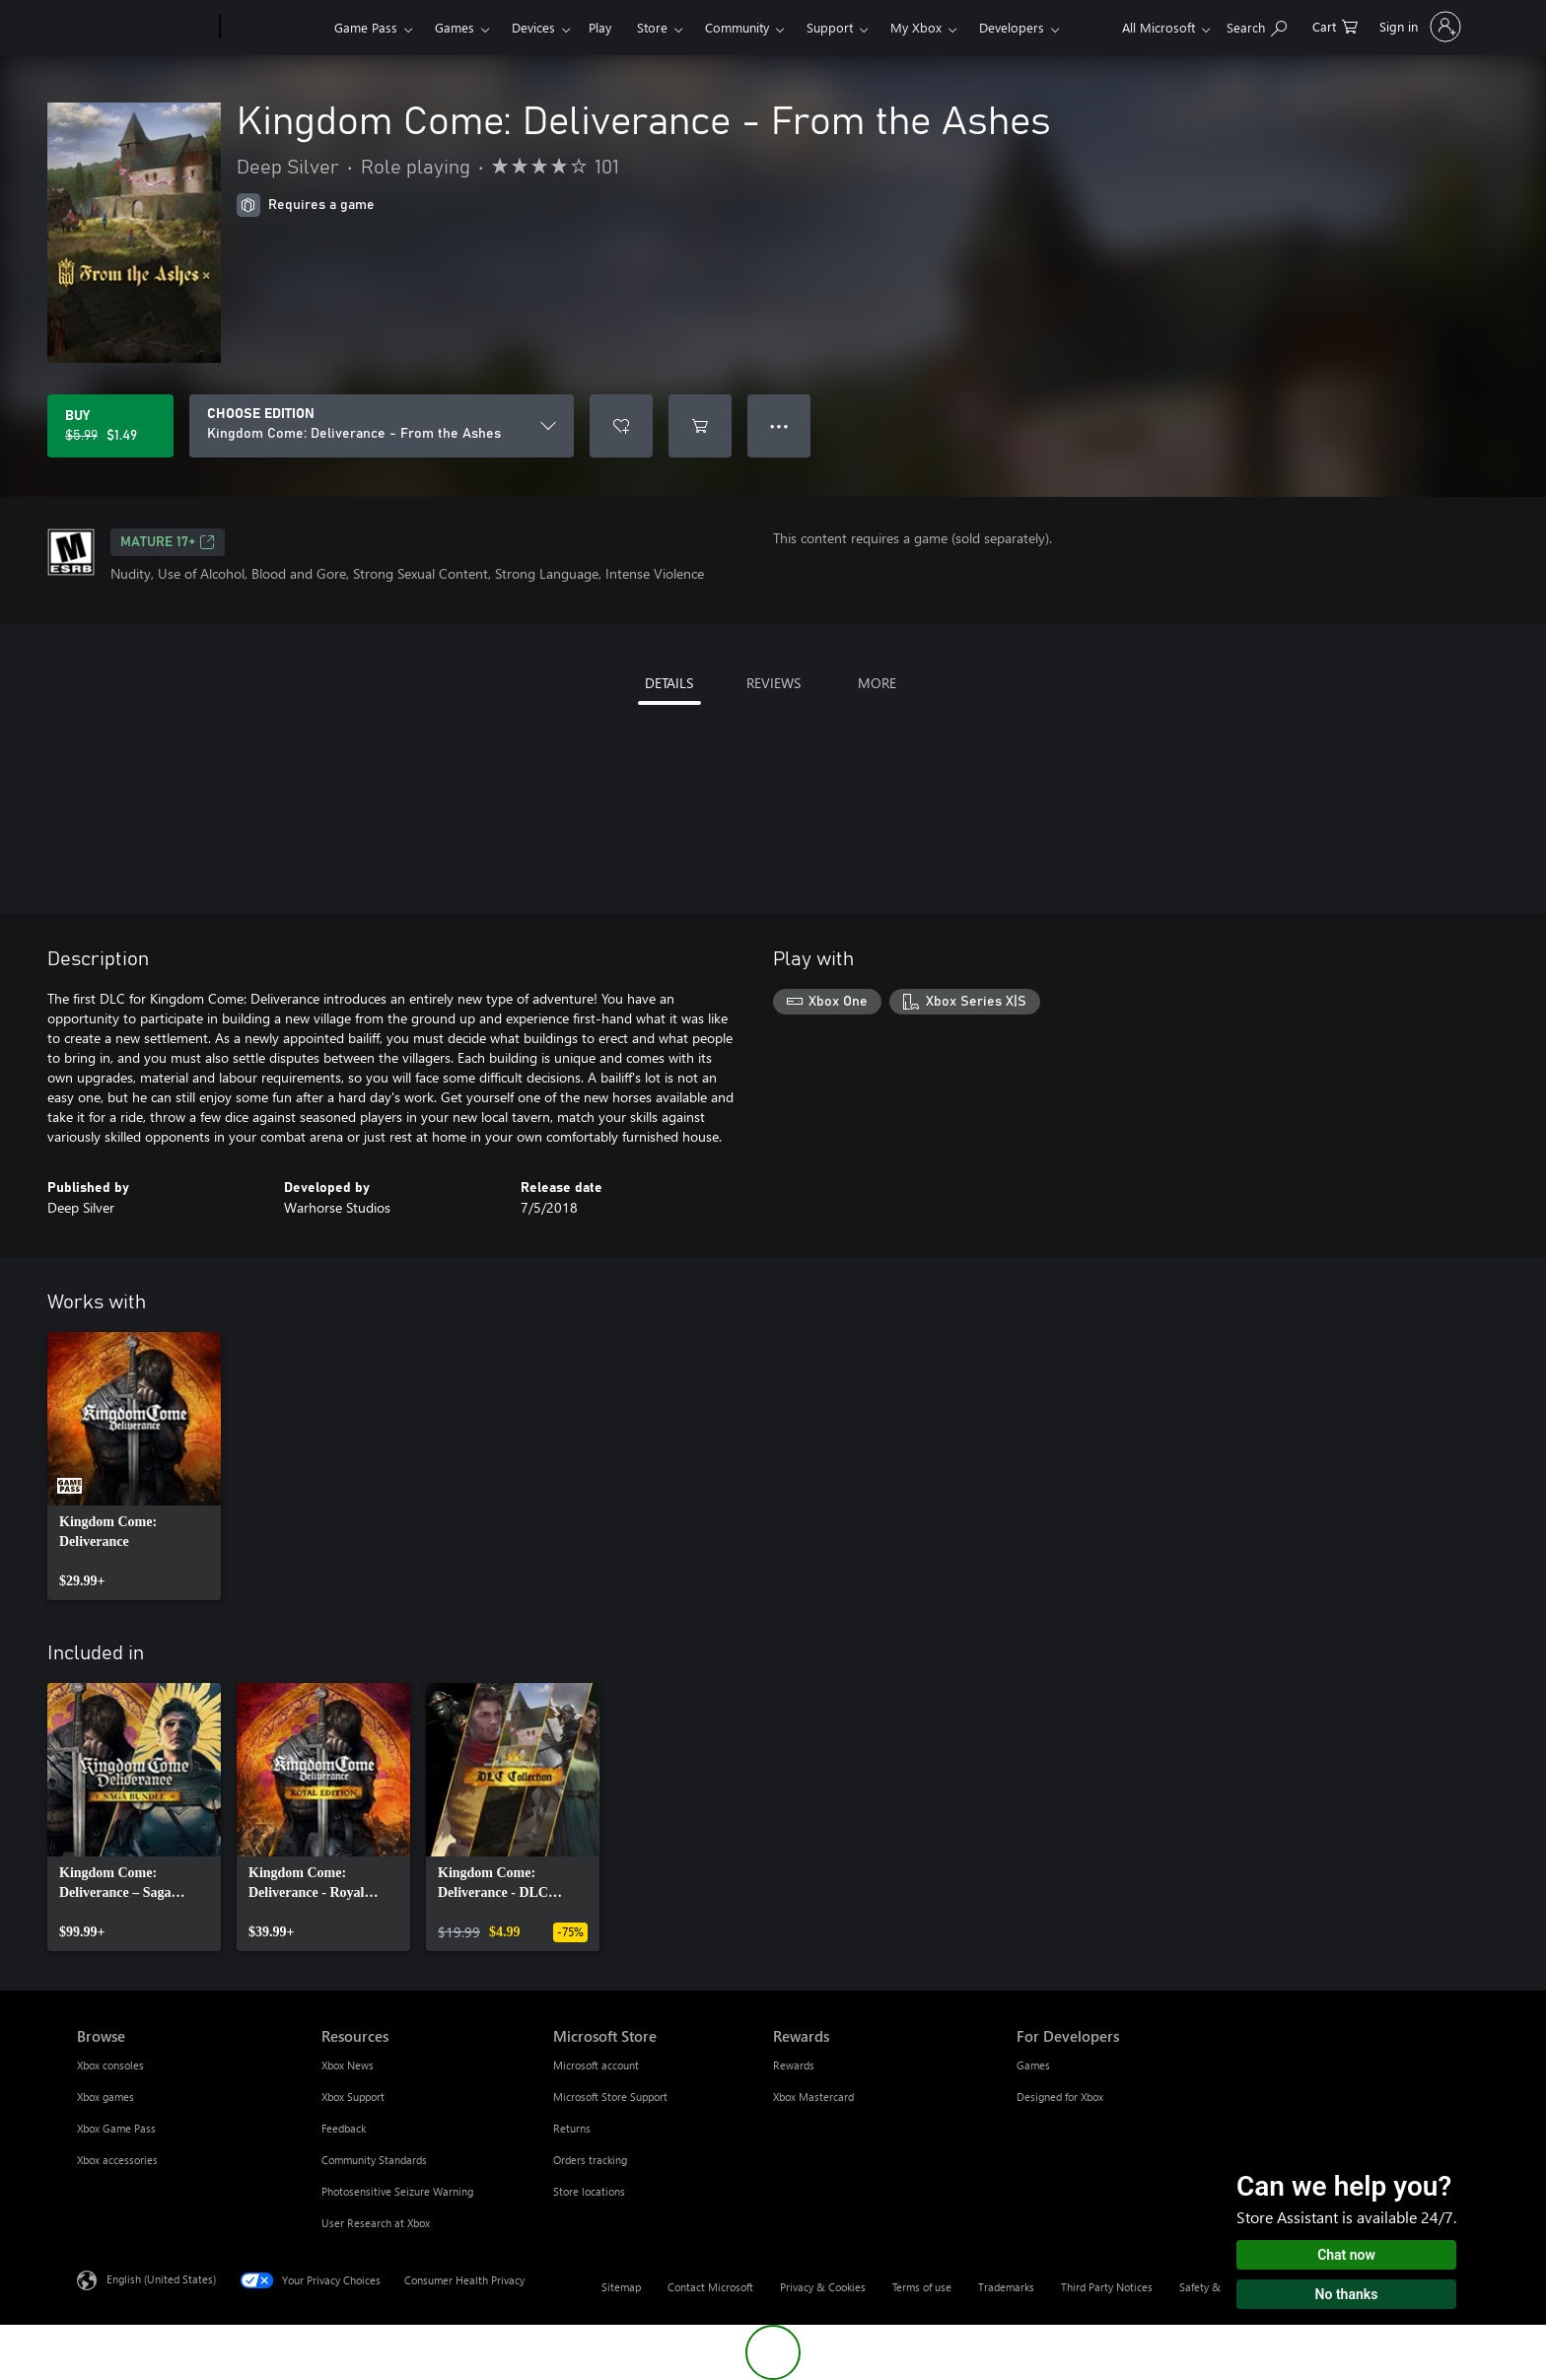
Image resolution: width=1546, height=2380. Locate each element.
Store (652, 27)
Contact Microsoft (710, 2286)
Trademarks (1006, 2286)
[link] (134, 1466)
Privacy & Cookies (823, 2286)
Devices (533, 27)
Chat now (1346, 2255)
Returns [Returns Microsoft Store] (572, 2128)
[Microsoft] (144, 27)
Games (454, 27)
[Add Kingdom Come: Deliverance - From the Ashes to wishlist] (621, 425)
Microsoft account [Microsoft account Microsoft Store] (596, 2065)
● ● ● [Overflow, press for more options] (779, 425)
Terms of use (921, 2286)
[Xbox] (274, 27)
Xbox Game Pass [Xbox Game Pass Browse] (116, 2128)
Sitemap (621, 2286)
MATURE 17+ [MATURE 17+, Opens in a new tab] (167, 542)
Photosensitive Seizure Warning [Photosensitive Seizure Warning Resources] (397, 2191)
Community (737, 27)
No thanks (1346, 2294)
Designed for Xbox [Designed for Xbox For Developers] (1060, 2096)
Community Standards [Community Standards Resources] (374, 2159)
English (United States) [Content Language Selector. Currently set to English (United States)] (161, 2279)
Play (600, 27)
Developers (1011, 27)
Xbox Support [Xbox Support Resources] (353, 2096)
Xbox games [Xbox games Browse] (105, 2096)
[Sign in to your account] (1418, 26)
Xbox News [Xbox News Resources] (347, 2065)
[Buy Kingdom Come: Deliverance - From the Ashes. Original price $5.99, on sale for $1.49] (110, 425)
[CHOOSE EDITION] (381, 425)
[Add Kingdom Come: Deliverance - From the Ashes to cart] (700, 425)
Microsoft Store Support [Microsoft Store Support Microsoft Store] (610, 2096)
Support (830, 27)
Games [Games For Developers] (1033, 2065)
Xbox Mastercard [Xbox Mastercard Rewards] (813, 2096)
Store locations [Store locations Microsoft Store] (589, 2191)
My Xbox (916, 27)
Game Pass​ (365, 27)
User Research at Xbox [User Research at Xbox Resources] (375, 2222)
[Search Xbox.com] (1257, 25)
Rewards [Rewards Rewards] (793, 2065)
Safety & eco (1209, 2286)
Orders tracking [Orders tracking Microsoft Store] (590, 2159)
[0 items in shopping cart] (1335, 25)
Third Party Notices (1107, 2286)
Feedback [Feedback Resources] (343, 2128)
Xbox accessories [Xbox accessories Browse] (117, 2159)
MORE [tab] (877, 682)
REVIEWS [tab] (773, 682)
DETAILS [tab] (669, 682)
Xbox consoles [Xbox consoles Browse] (110, 2065)
